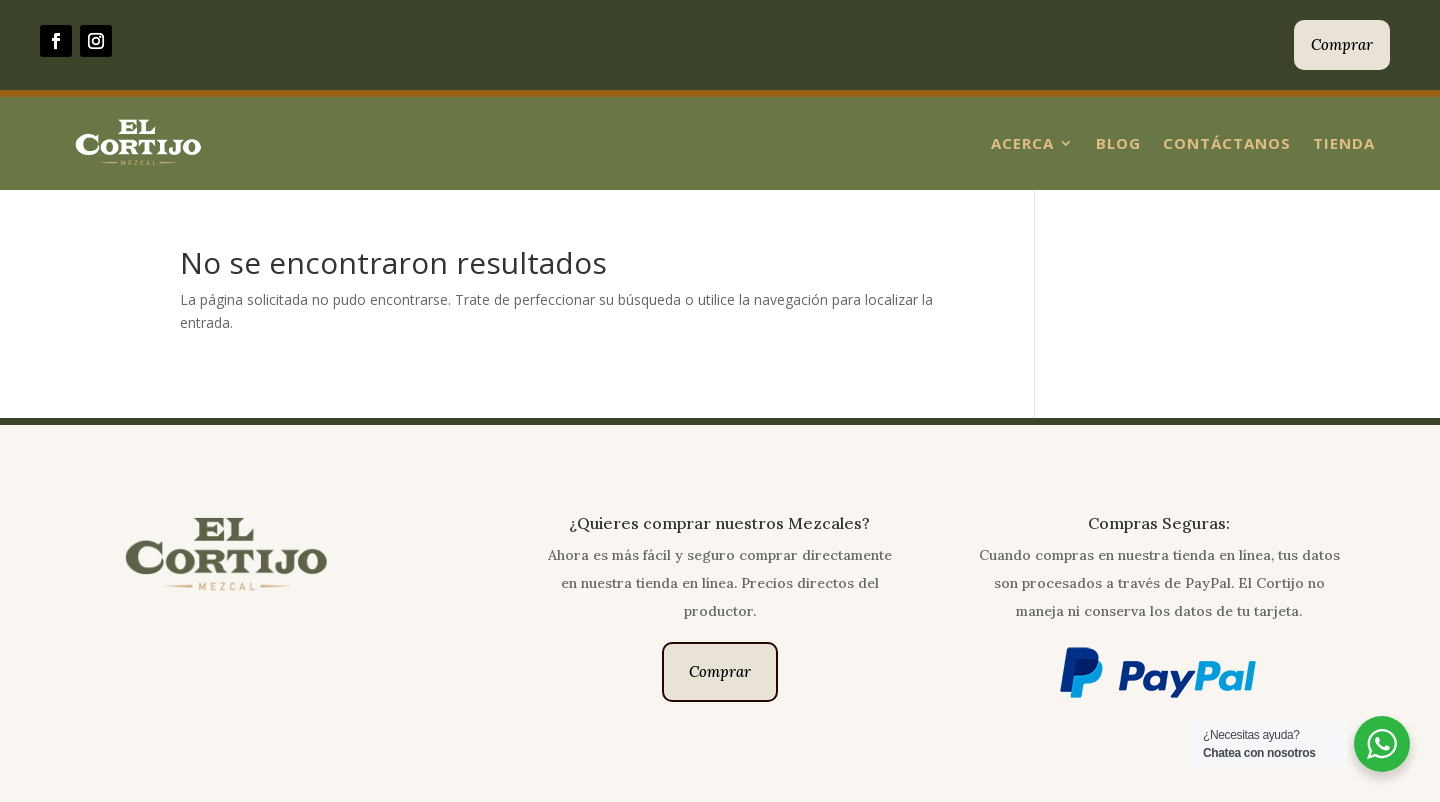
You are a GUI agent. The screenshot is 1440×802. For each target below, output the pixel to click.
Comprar (1342, 44)
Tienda (1344, 143)
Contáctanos (1227, 143)
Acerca (1022, 143)
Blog (1118, 143)
